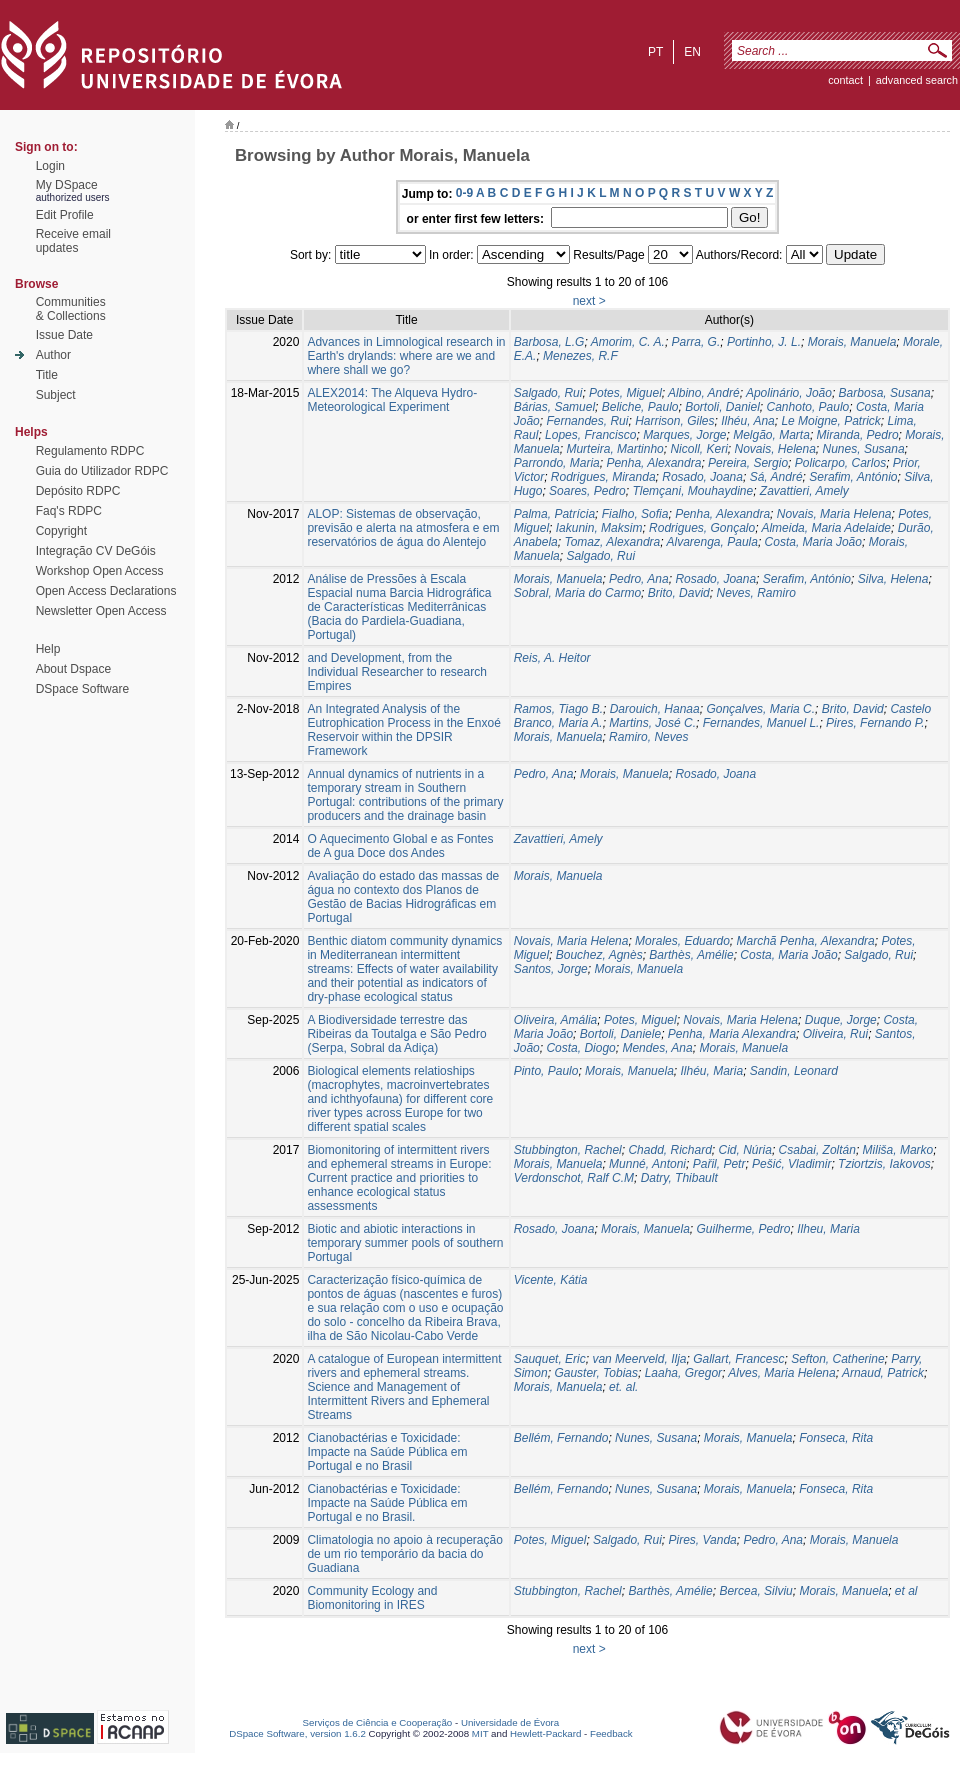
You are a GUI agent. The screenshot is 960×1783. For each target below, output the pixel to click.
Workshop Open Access (100, 571)
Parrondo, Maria (557, 463)
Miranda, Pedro (858, 435)
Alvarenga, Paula (712, 542)
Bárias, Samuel (554, 407)
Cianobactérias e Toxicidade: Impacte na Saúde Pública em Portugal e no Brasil (387, 1452)
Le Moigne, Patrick (830, 421)
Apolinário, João (789, 393)
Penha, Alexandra (653, 463)
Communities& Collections (71, 309)
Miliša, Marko (898, 1150)
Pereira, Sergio (748, 463)
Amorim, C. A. (628, 342)
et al (906, 1591)
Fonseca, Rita (836, 1438)
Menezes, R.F (580, 356)
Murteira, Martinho (614, 449)
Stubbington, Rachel (568, 1150)
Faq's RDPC (69, 511)
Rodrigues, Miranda (603, 477)
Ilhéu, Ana (748, 421)
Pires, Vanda (702, 1540)
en (692, 52)
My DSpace (67, 185)
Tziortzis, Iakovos (884, 1164)
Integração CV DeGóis (96, 551)
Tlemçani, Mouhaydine (692, 491)
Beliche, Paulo (640, 407)
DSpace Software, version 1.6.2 (297, 1733)
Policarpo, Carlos (840, 463)
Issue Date (64, 335)
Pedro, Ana (639, 579)
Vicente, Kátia (551, 1280)
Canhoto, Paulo (808, 407)
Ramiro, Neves (648, 737)
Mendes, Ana (657, 1048)
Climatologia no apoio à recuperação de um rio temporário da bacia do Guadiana (404, 1554)
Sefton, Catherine (837, 1359)
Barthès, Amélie (691, 955)
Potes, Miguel (625, 393)
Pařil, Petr (719, 1164)
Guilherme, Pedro (744, 1229)
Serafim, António (853, 477)
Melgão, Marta (771, 435)
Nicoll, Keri (698, 449)
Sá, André (776, 477)
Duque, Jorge (841, 1020)
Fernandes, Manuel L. (761, 723)
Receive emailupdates (73, 241)
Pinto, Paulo (546, 1071)
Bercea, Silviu (755, 1591)
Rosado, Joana (702, 477)
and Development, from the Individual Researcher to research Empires (396, 672)
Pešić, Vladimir (791, 1164)
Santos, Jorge (551, 969)
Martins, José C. (652, 723)
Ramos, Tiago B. (558, 709)
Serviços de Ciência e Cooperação (378, 1722)
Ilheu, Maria (828, 1229)
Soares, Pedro (587, 491)
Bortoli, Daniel (722, 407)
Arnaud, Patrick (883, 1373)
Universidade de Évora (510, 1722)
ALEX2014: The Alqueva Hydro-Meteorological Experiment (392, 400)
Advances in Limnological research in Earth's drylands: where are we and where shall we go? (406, 356)
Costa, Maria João (813, 542)
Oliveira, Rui (835, 1034)
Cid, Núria (745, 1150)
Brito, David (679, 593)
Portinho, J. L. (764, 342)
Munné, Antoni (647, 1164)
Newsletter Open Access (101, 611)
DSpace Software (82, 689)
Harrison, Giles (674, 421)
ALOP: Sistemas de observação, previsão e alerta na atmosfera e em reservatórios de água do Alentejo (403, 528)
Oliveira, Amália (556, 1020)
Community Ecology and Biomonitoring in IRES (372, 1598)
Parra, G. (696, 342)
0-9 (464, 193)
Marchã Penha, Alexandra (805, 941)
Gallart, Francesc (738, 1359)
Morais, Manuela (852, 342)
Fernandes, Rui (587, 421)
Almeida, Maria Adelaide (826, 528)
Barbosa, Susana (885, 393)
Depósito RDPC (78, 491)
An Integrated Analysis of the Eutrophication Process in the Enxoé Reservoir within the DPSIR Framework (403, 730)
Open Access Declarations (106, 591)
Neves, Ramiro (755, 593)
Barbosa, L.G (549, 342)
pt (655, 52)
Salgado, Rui (548, 393)
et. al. (623, 1387)
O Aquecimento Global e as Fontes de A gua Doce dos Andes (400, 846)
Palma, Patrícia (554, 514)
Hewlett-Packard (545, 1733)
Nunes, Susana (864, 449)
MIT (480, 1733)
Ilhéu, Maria (711, 1071)
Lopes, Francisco (590, 435)
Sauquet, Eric (550, 1359)
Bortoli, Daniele (620, 1034)
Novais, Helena (774, 449)
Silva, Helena (893, 579)
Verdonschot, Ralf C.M (574, 1178)
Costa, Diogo (580, 1048)
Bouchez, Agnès (599, 955)
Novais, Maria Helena (834, 514)
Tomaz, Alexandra (612, 542)
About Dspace (73, 669)
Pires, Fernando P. (875, 723)
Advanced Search (917, 80)
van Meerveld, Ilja (639, 1359)
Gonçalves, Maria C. (760, 709)
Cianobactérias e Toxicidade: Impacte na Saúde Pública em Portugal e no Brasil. (387, 1503)
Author (53, 355)
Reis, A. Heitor (552, 658)
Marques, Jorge (684, 435)
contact (845, 80)
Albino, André (704, 393)
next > (589, 301)
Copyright (61, 531)
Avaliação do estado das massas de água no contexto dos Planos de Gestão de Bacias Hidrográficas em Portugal (403, 897)
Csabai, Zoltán (817, 1150)
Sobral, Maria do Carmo (577, 593)
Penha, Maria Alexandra (732, 1034)
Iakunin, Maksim (599, 528)
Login (50, 166)
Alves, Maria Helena (781, 1373)
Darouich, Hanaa (655, 709)
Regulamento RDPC (90, 451)
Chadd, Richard (669, 1150)
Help (48, 649)
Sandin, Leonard (794, 1071)
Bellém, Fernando (561, 1438)
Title (47, 375)
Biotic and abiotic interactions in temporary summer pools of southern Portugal (405, 1243)
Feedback (611, 1733)
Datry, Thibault (679, 1178)
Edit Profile (65, 215)
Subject (56, 395)
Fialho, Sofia (635, 514)
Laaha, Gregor (683, 1373)
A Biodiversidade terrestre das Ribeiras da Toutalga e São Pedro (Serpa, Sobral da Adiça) (396, 1034)
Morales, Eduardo (682, 941)
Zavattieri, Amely (804, 491)
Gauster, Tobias (596, 1373)
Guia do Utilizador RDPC (102, 471)
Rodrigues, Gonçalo (702, 528)
